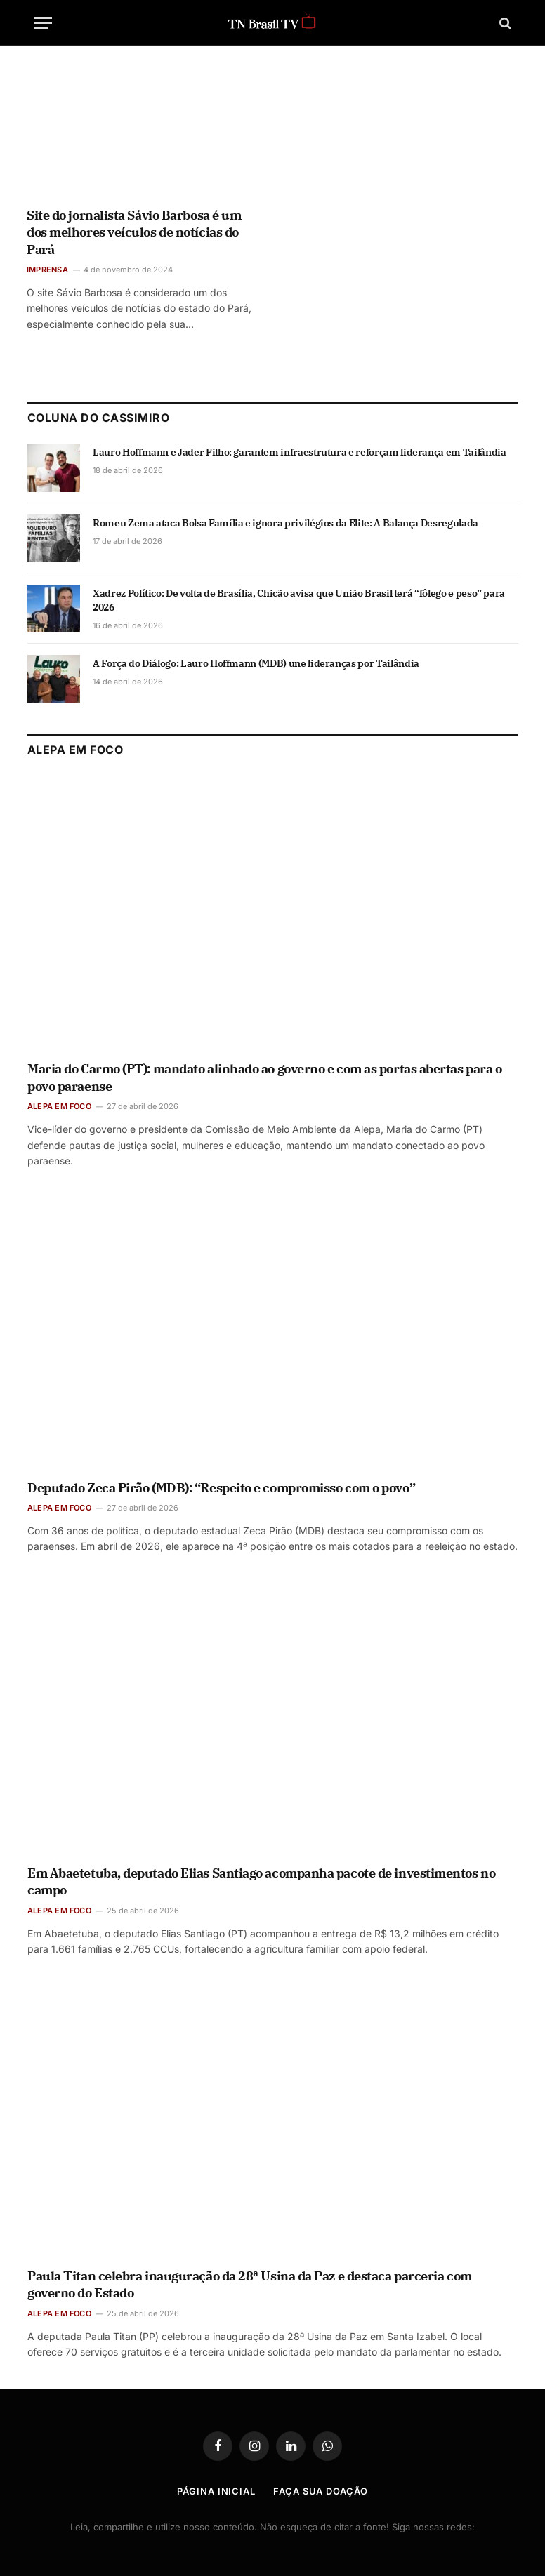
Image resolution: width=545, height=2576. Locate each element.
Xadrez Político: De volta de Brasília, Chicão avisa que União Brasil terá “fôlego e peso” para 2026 (299, 600)
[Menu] (43, 23)
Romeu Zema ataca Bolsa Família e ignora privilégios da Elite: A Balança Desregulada (285, 523)
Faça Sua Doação (320, 2491)
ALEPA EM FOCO (59, 1106)
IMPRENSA (47, 269)
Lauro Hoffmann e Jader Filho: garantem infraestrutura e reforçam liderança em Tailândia (299, 452)
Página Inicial (216, 2491)
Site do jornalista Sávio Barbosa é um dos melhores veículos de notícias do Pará (134, 232)
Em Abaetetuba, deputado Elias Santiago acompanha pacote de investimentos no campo (261, 1881)
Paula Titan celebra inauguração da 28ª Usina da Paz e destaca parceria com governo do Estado (249, 2284)
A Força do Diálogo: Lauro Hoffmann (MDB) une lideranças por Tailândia (256, 663)
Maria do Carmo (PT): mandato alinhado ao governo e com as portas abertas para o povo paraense (264, 1077)
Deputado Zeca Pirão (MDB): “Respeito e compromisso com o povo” (221, 1488)
